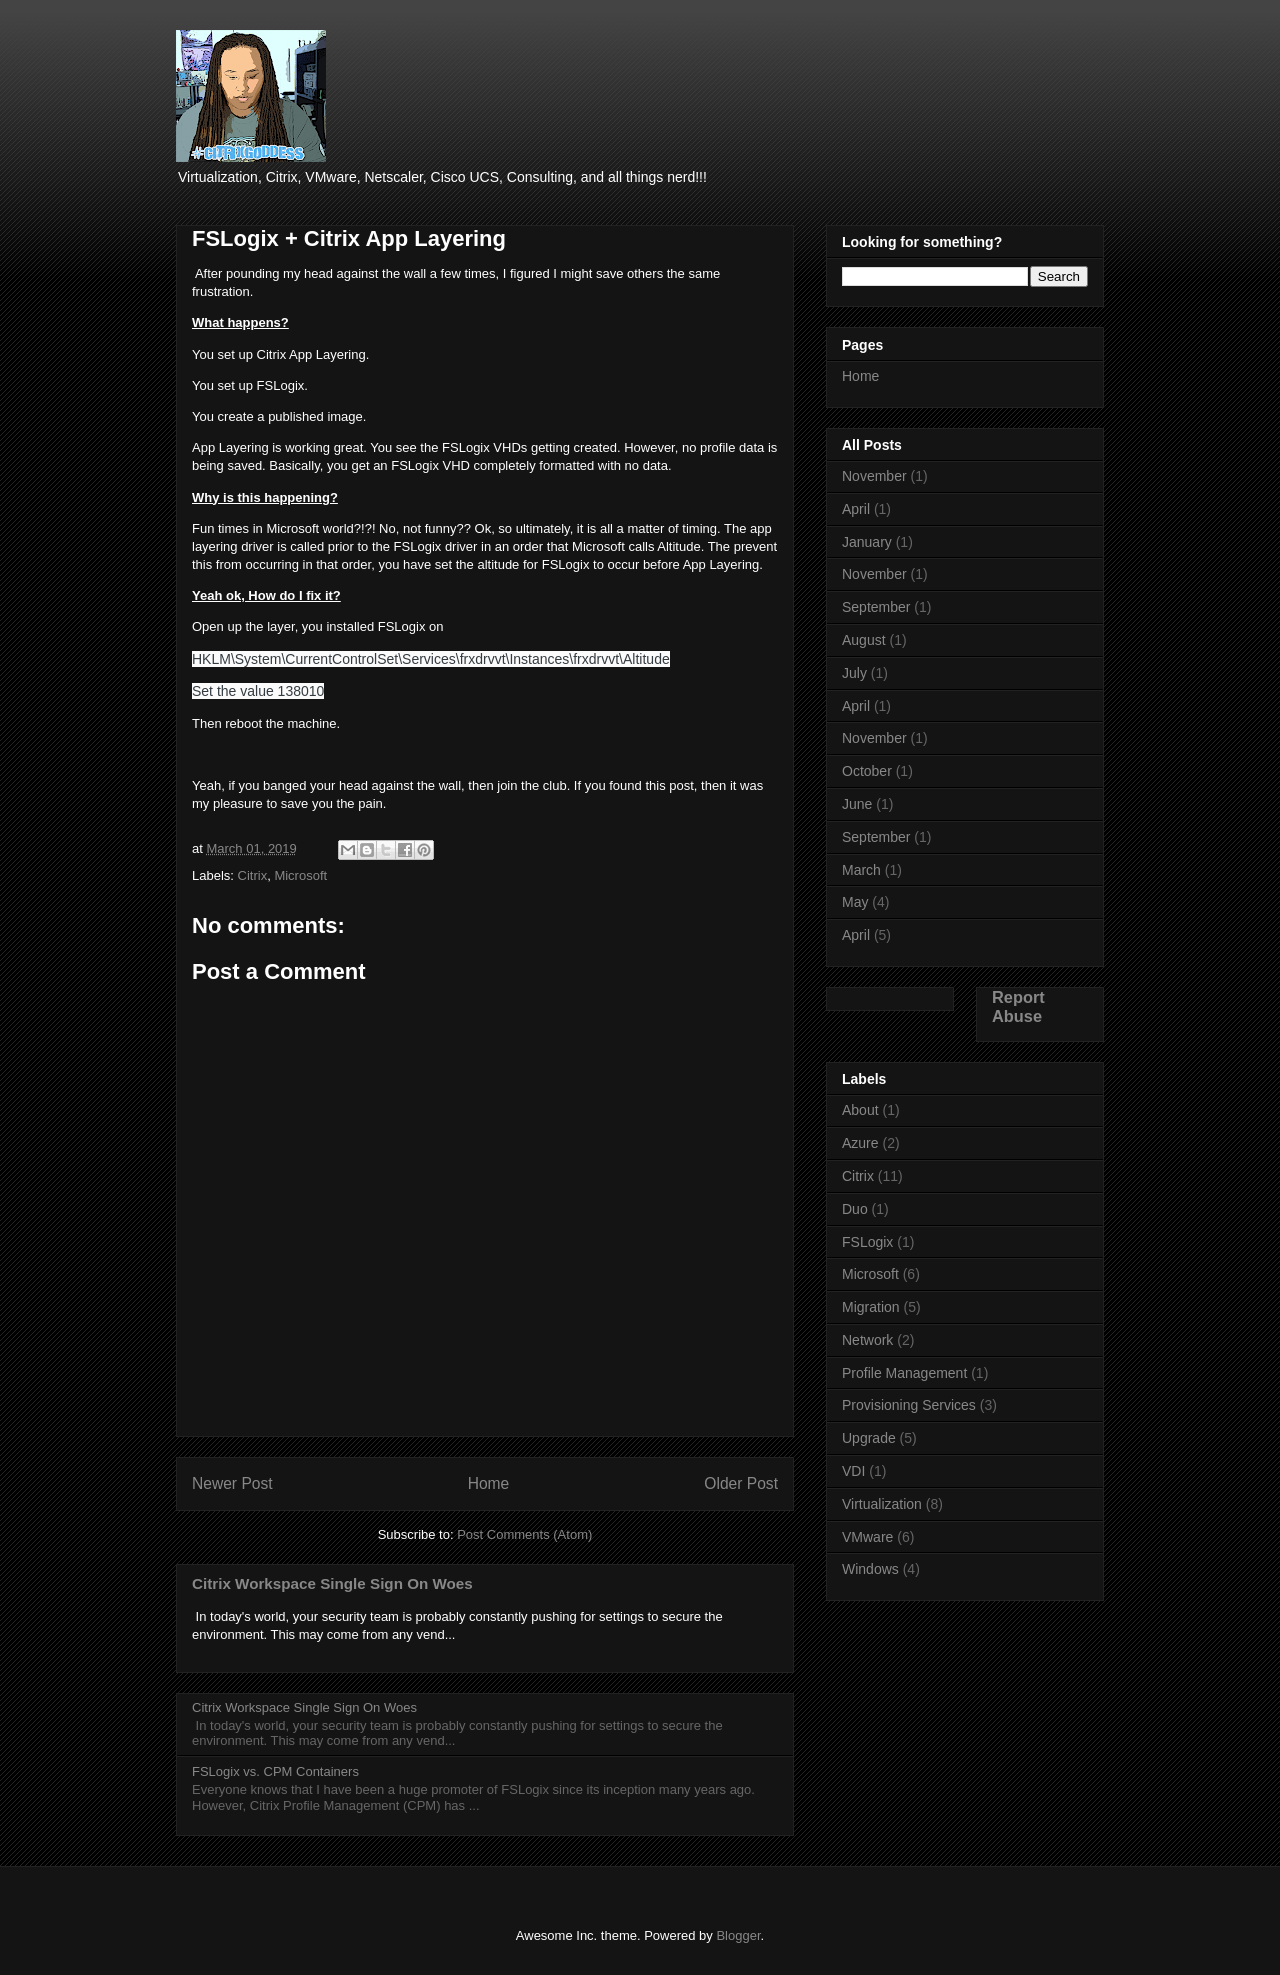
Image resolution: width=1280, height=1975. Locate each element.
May (855, 902)
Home (489, 1483)
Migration (871, 1307)
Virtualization (882, 1504)
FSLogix (867, 1242)
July (854, 673)
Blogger (738, 1935)
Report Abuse (1018, 1006)
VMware (867, 1537)
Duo (855, 1209)
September (876, 607)
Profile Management (904, 1373)
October (867, 771)
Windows (870, 1569)
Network (867, 1340)
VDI (853, 1471)
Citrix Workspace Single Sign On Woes (332, 1583)
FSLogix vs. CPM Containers (275, 1771)
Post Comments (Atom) (524, 1534)
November (874, 476)
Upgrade (869, 1438)
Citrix (253, 875)
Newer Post (232, 1483)
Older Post (741, 1483)
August (864, 640)
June (857, 804)
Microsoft (300, 875)
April (856, 509)
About (860, 1110)
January (867, 542)
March (861, 870)
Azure (860, 1143)
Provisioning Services (909, 1405)
